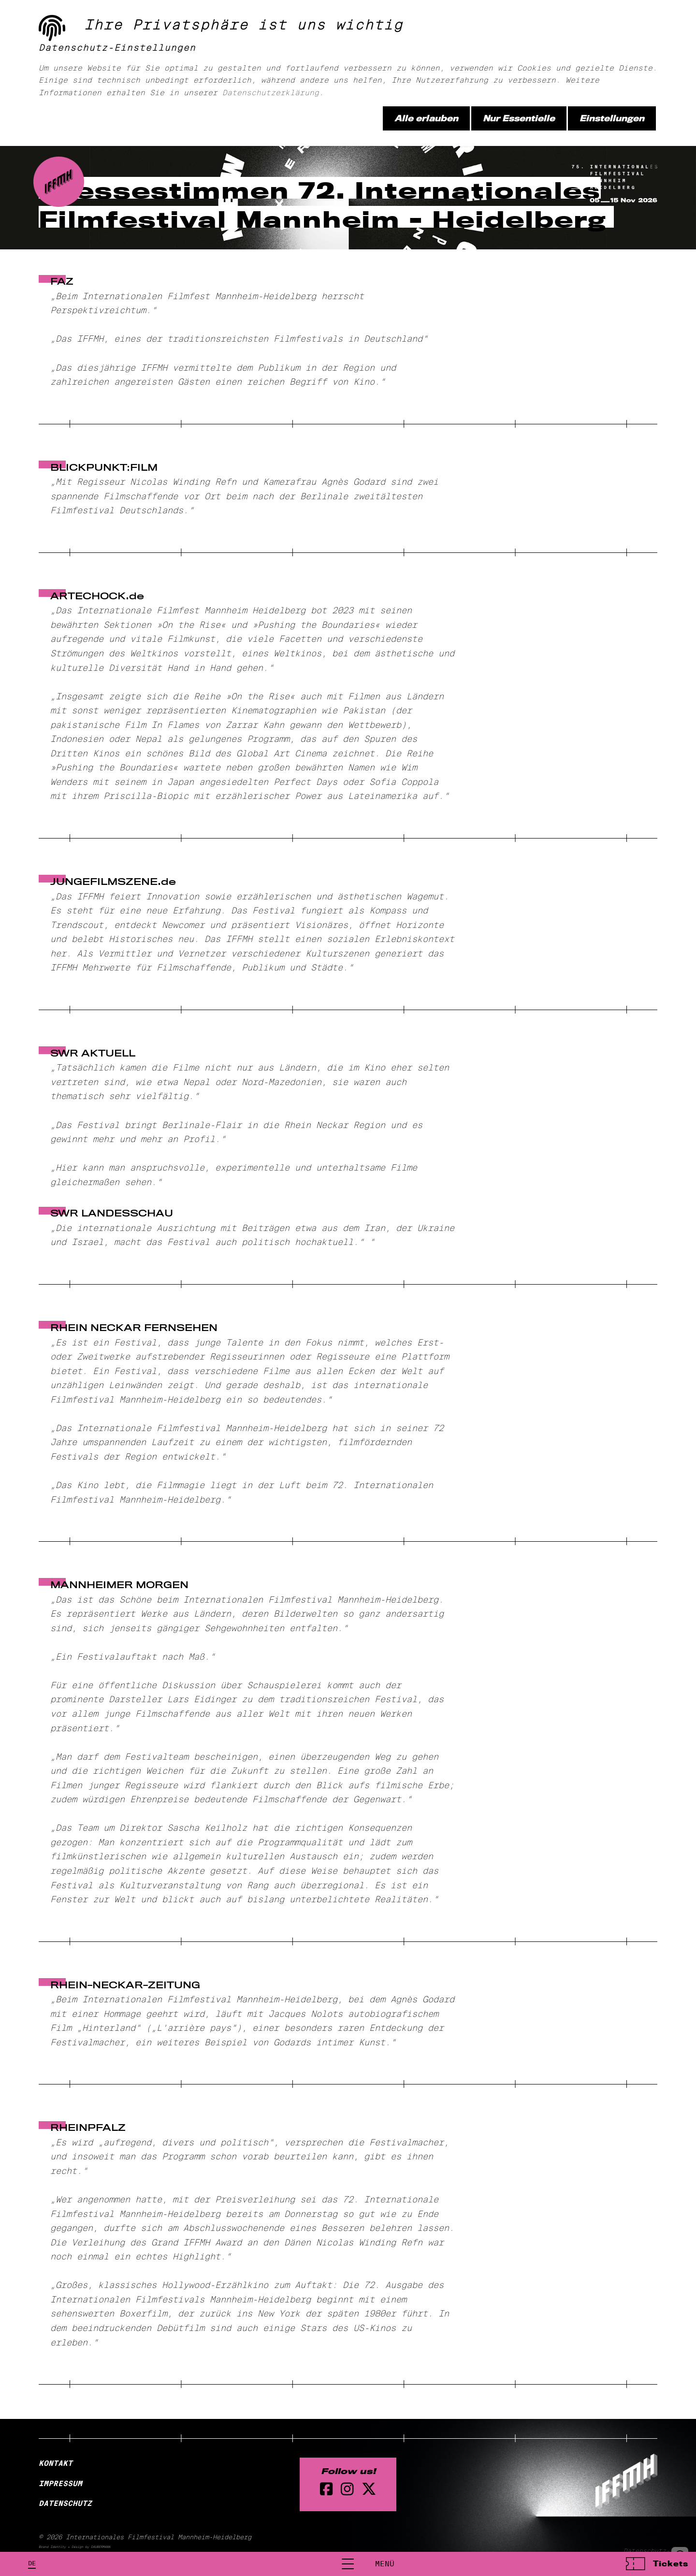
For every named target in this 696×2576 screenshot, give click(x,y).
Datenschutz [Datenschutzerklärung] (65, 2503)
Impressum (60, 2483)
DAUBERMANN (100, 2546)
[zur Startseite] (62, 55)
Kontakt (55, 2463)
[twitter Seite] (369, 2488)
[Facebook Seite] (326, 2488)
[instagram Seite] (347, 2488)
